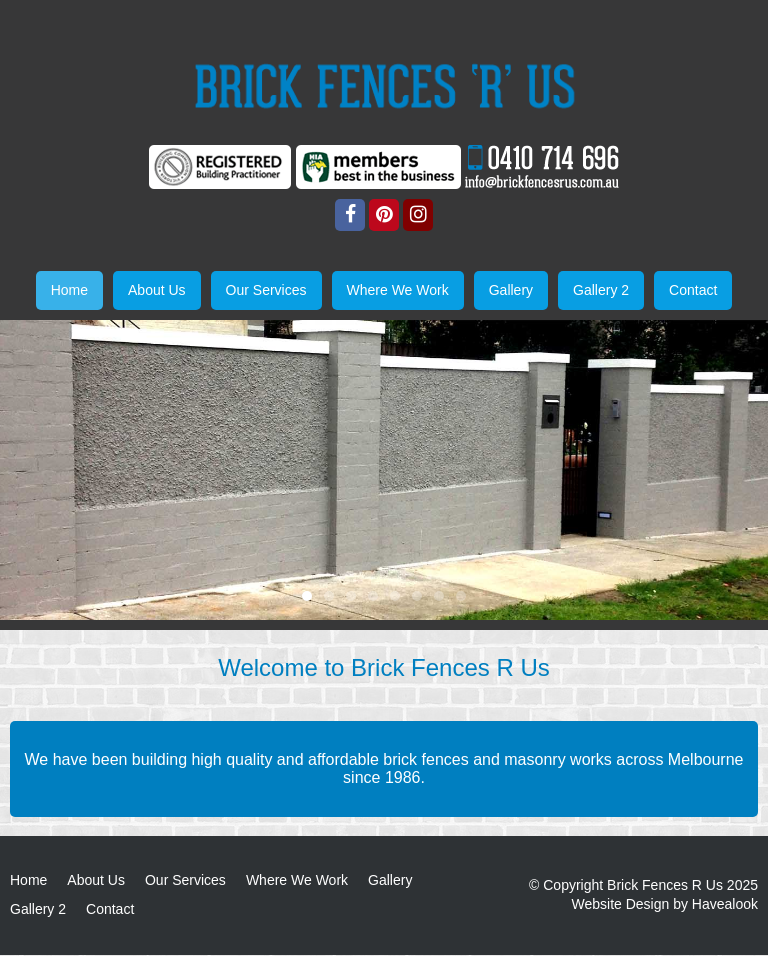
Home (28, 880)
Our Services (185, 880)
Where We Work (297, 880)
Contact (110, 910)
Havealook (725, 905)
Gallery (390, 880)
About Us (96, 880)
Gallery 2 (38, 910)
